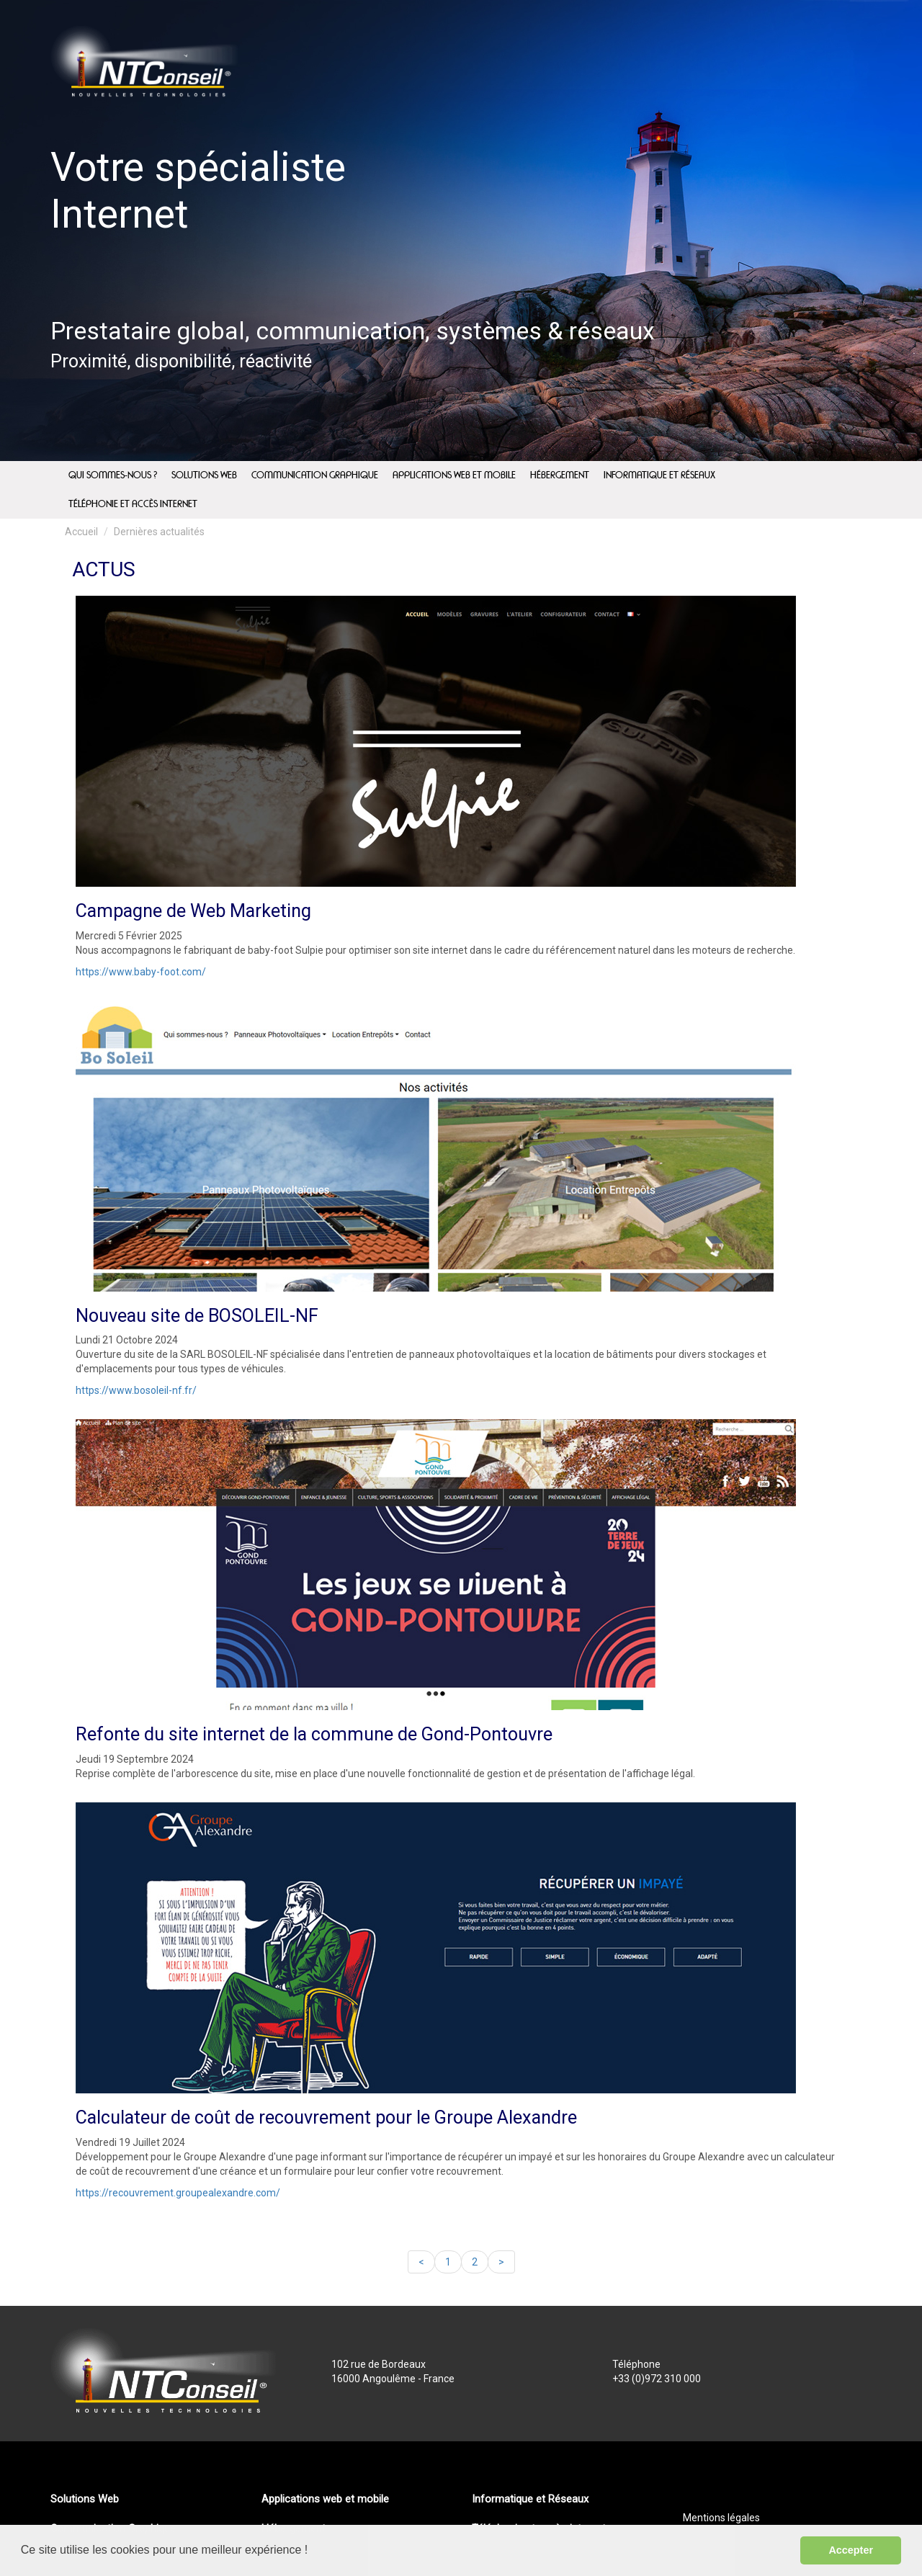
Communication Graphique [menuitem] (314, 475)
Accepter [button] (850, 2550)
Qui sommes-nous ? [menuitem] (112, 475)
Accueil (81, 531)
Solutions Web (84, 2498)
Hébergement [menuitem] (559, 475)
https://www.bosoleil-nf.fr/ (136, 1390)
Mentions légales (721, 2517)
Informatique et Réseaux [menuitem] (659, 475)
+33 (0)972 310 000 (656, 2378)
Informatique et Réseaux (530, 2498)
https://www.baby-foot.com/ (141, 972)
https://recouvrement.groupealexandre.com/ (178, 2193)
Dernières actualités (159, 531)
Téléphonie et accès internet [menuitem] (132, 504)
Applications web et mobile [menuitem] (454, 475)
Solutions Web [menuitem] (204, 475)
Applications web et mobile (325, 2498)
